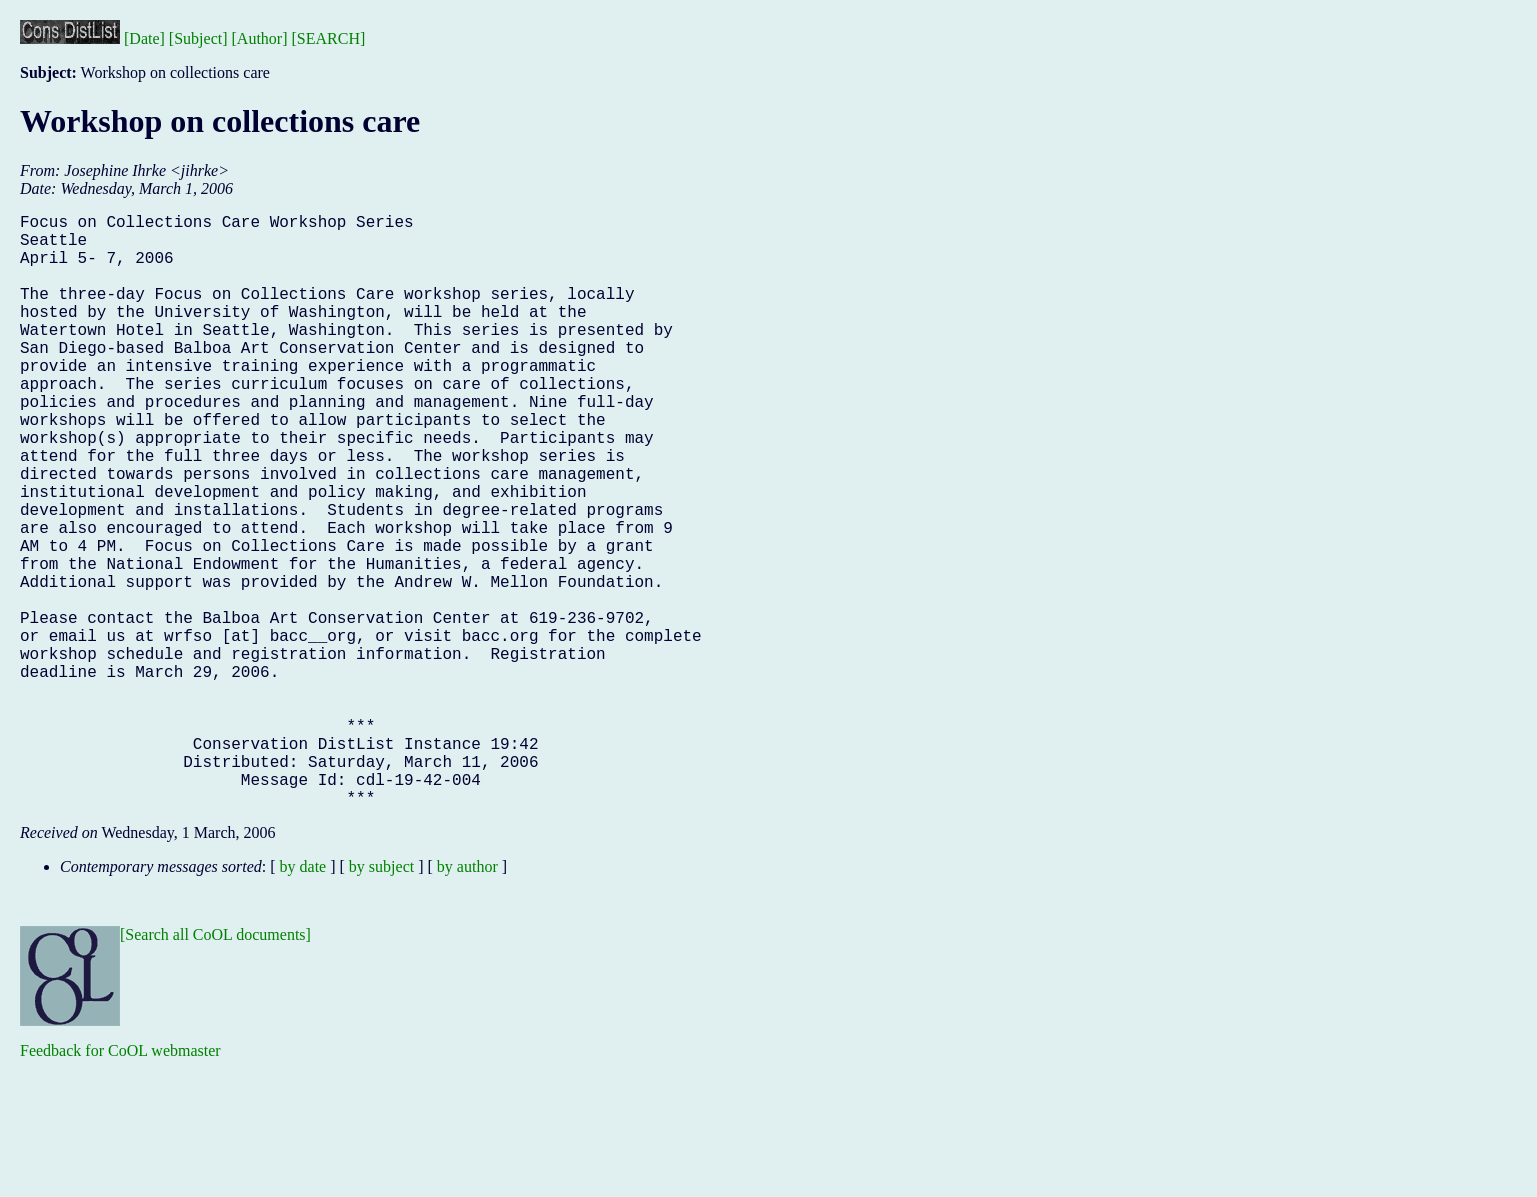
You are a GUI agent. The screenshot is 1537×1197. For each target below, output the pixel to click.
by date (303, 998)
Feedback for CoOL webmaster (120, 1182)
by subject (381, 998)
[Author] (260, 38)
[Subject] (198, 38)
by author (467, 998)
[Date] (144, 38)
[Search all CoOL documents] (215, 1066)
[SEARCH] (329, 38)
